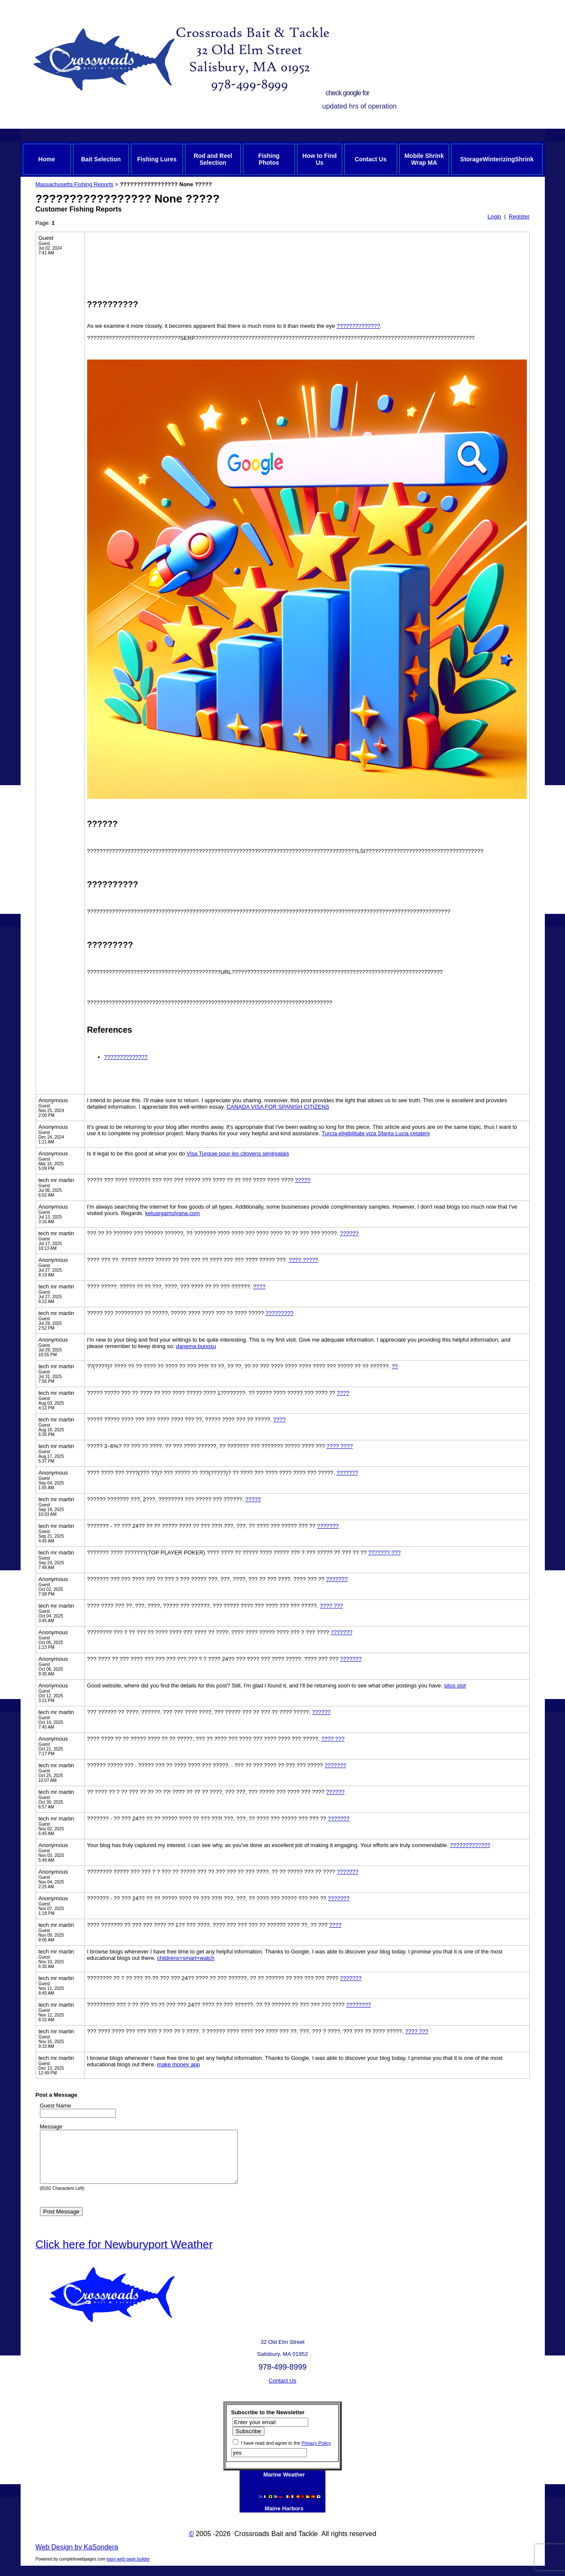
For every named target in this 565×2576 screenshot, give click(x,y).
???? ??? (331, 1605)
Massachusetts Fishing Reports (74, 184)
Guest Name (55, 2105)
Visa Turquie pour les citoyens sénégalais (237, 1153)
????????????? (470, 1845)
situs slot (455, 1685)
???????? (358, 2005)
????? (302, 1180)
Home (46, 159)
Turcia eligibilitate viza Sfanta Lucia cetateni (376, 1133)
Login (494, 216)
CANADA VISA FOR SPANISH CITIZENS (277, 1107)
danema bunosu (196, 1346)
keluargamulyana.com (172, 1213)
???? (259, 1286)
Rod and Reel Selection (213, 159)
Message (51, 2126)
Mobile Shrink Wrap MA (424, 159)
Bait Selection (101, 159)
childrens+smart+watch (186, 1958)
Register (519, 216)
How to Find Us (319, 159)
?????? (349, 1233)
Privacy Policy (316, 2453)
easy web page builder (128, 2569)
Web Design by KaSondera (77, 2557)
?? (395, 1366)
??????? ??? (384, 1552)
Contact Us (370, 159)
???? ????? (303, 1260)
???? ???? (339, 1446)
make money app (178, 2064)
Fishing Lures (157, 159)
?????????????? (358, 326)
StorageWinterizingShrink (497, 159)
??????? (347, 1472)
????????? (279, 1313)
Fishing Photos (268, 159)
